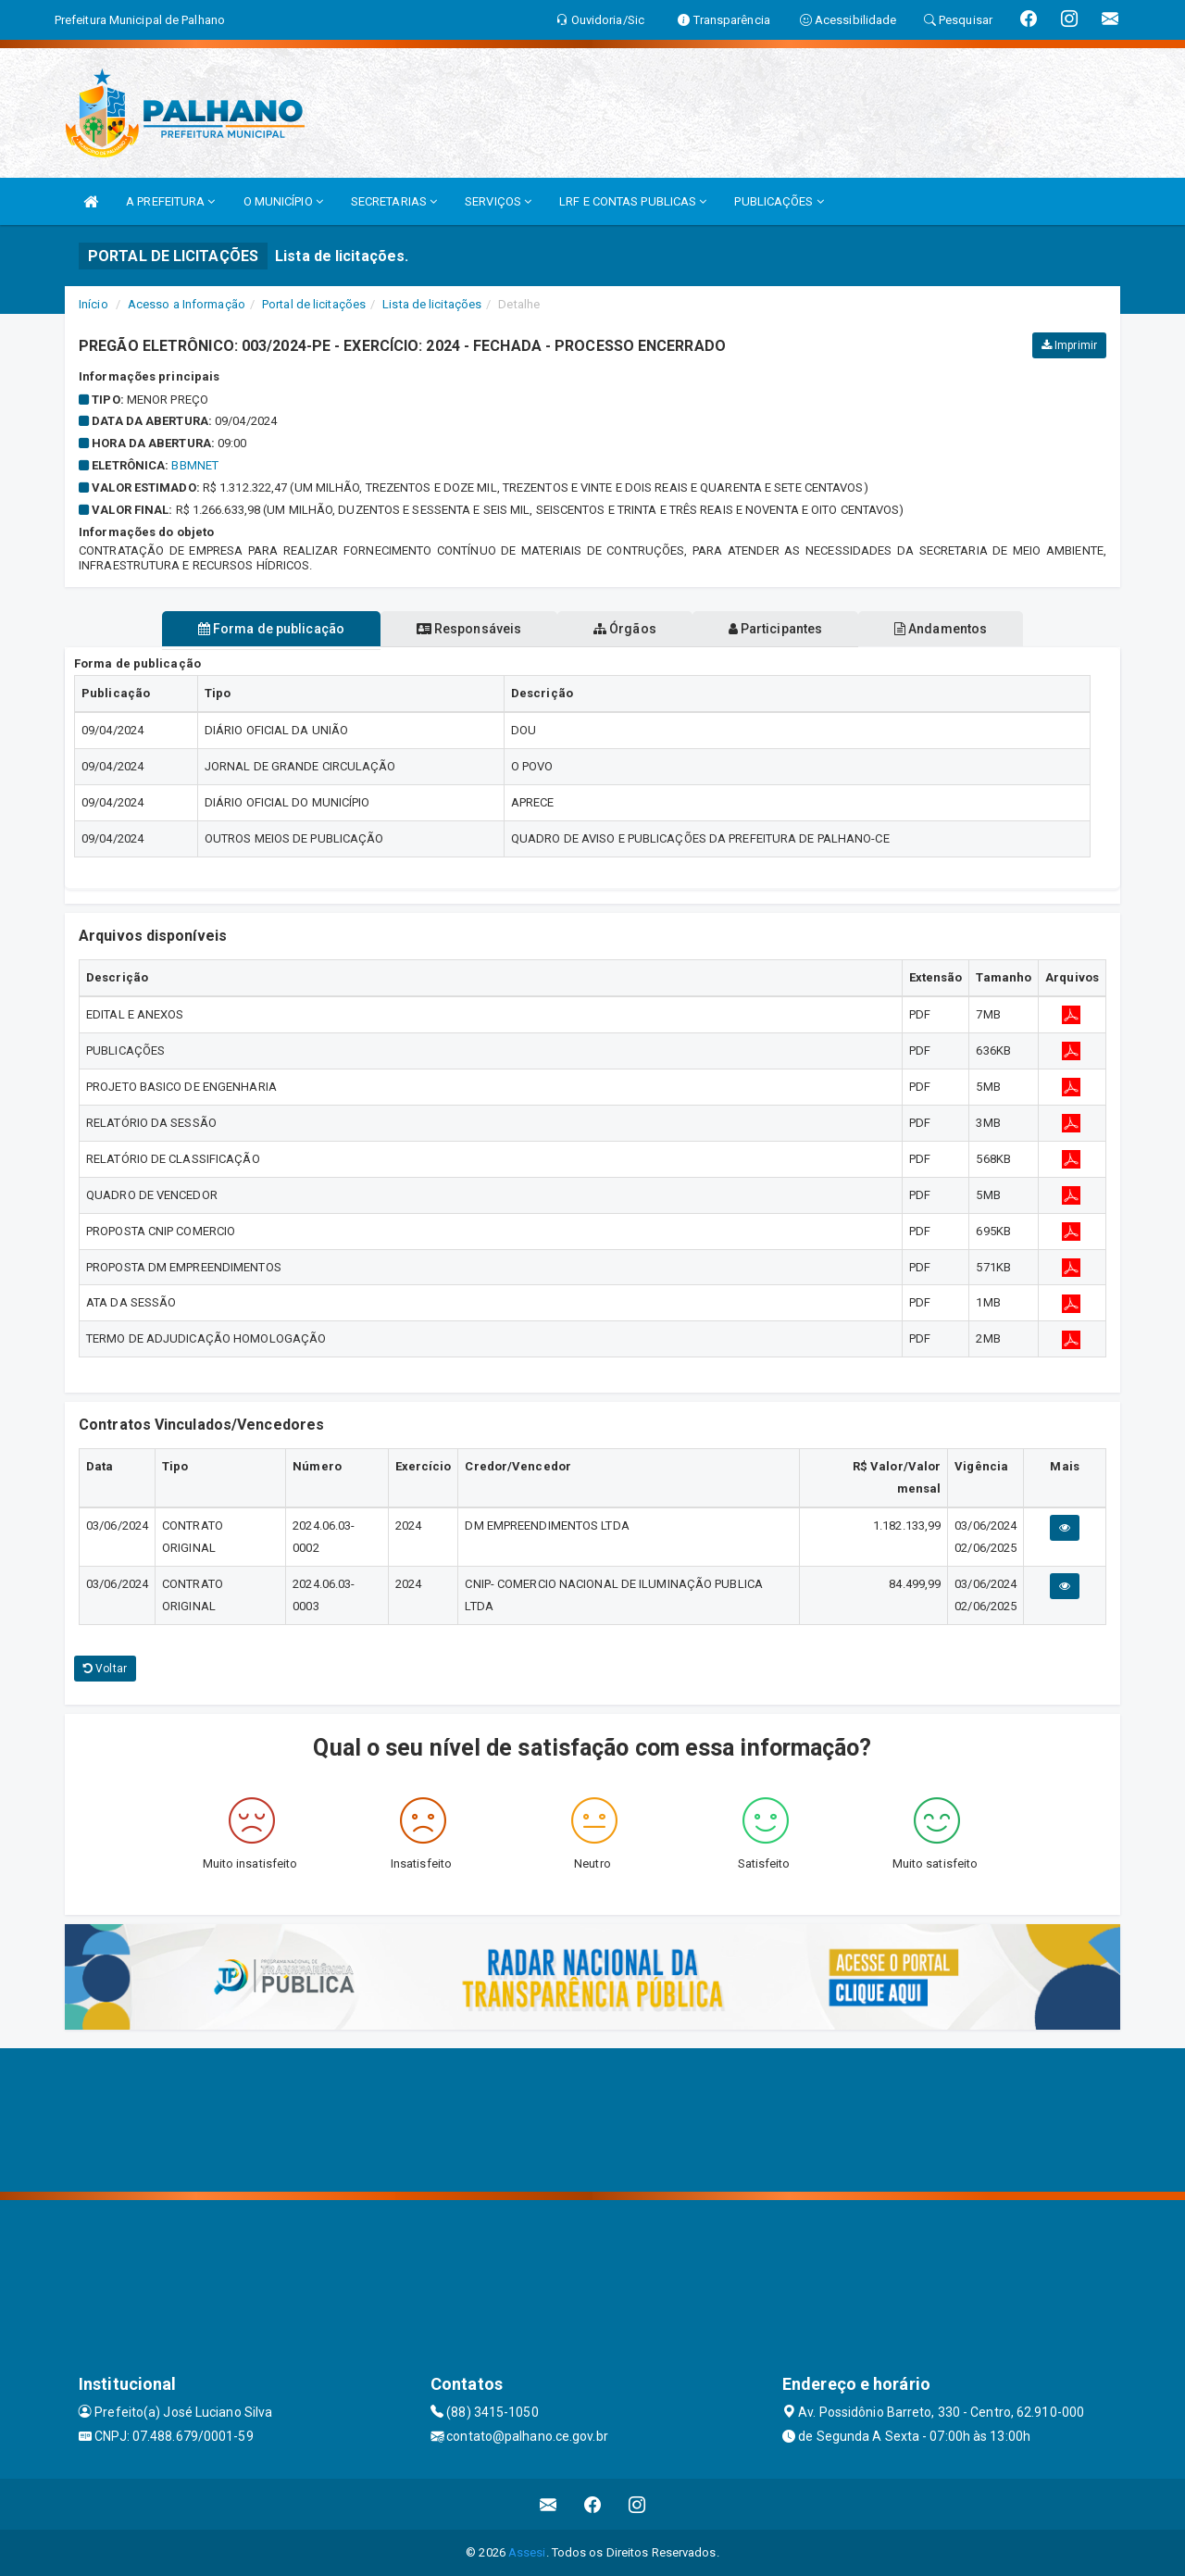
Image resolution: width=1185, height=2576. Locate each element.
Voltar (105, 1668)
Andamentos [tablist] (951, 628)
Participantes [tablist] (781, 628)
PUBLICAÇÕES (778, 201)
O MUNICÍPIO (283, 201)
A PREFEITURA (170, 201)
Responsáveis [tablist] (463, 628)
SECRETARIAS (394, 201)
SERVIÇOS (498, 201)
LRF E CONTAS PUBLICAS (632, 201)
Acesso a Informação (186, 304)
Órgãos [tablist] (624, 628)
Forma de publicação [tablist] (259, 628)
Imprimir (1069, 345)
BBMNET (194, 465)
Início (93, 304)
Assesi (527, 2552)
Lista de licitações (431, 304)
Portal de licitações (314, 304)
